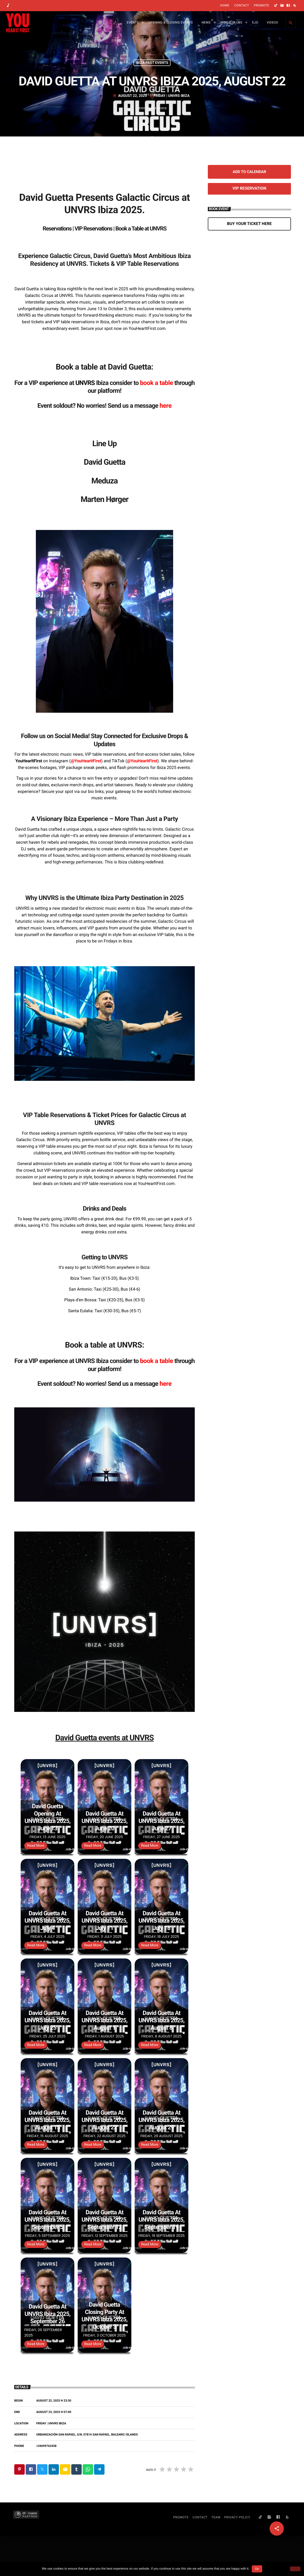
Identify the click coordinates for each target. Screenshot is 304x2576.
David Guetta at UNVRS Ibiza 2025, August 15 (47, 2160)
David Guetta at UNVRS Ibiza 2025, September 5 (47, 2260)
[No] (295, 2569)
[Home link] (17, 22)
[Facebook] (288, 5)
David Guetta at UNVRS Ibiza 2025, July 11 (104, 1961)
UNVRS (85, 423)
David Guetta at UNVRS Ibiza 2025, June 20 (104, 1861)
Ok (257, 2569)
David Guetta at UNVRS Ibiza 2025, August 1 (104, 2061)
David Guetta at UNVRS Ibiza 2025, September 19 (161, 2260)
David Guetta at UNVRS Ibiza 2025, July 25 (47, 2061)
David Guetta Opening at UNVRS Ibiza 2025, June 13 (47, 1861)
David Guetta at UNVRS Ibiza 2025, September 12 (104, 2260)
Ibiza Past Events (152, 80)
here (166, 446)
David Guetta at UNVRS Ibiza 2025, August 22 (104, 2160)
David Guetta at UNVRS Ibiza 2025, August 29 (161, 2160)
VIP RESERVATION (249, 228)
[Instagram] (282, 5)
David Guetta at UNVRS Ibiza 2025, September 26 (47, 2354)
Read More (35, 1886)
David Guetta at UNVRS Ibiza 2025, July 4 (47, 1961)
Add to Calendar (249, 212)
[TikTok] (276, 5)
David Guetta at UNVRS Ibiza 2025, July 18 (161, 1961)
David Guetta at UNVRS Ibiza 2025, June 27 (161, 1861)
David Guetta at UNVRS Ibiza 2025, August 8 (161, 2061)
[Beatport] (294, 5)
